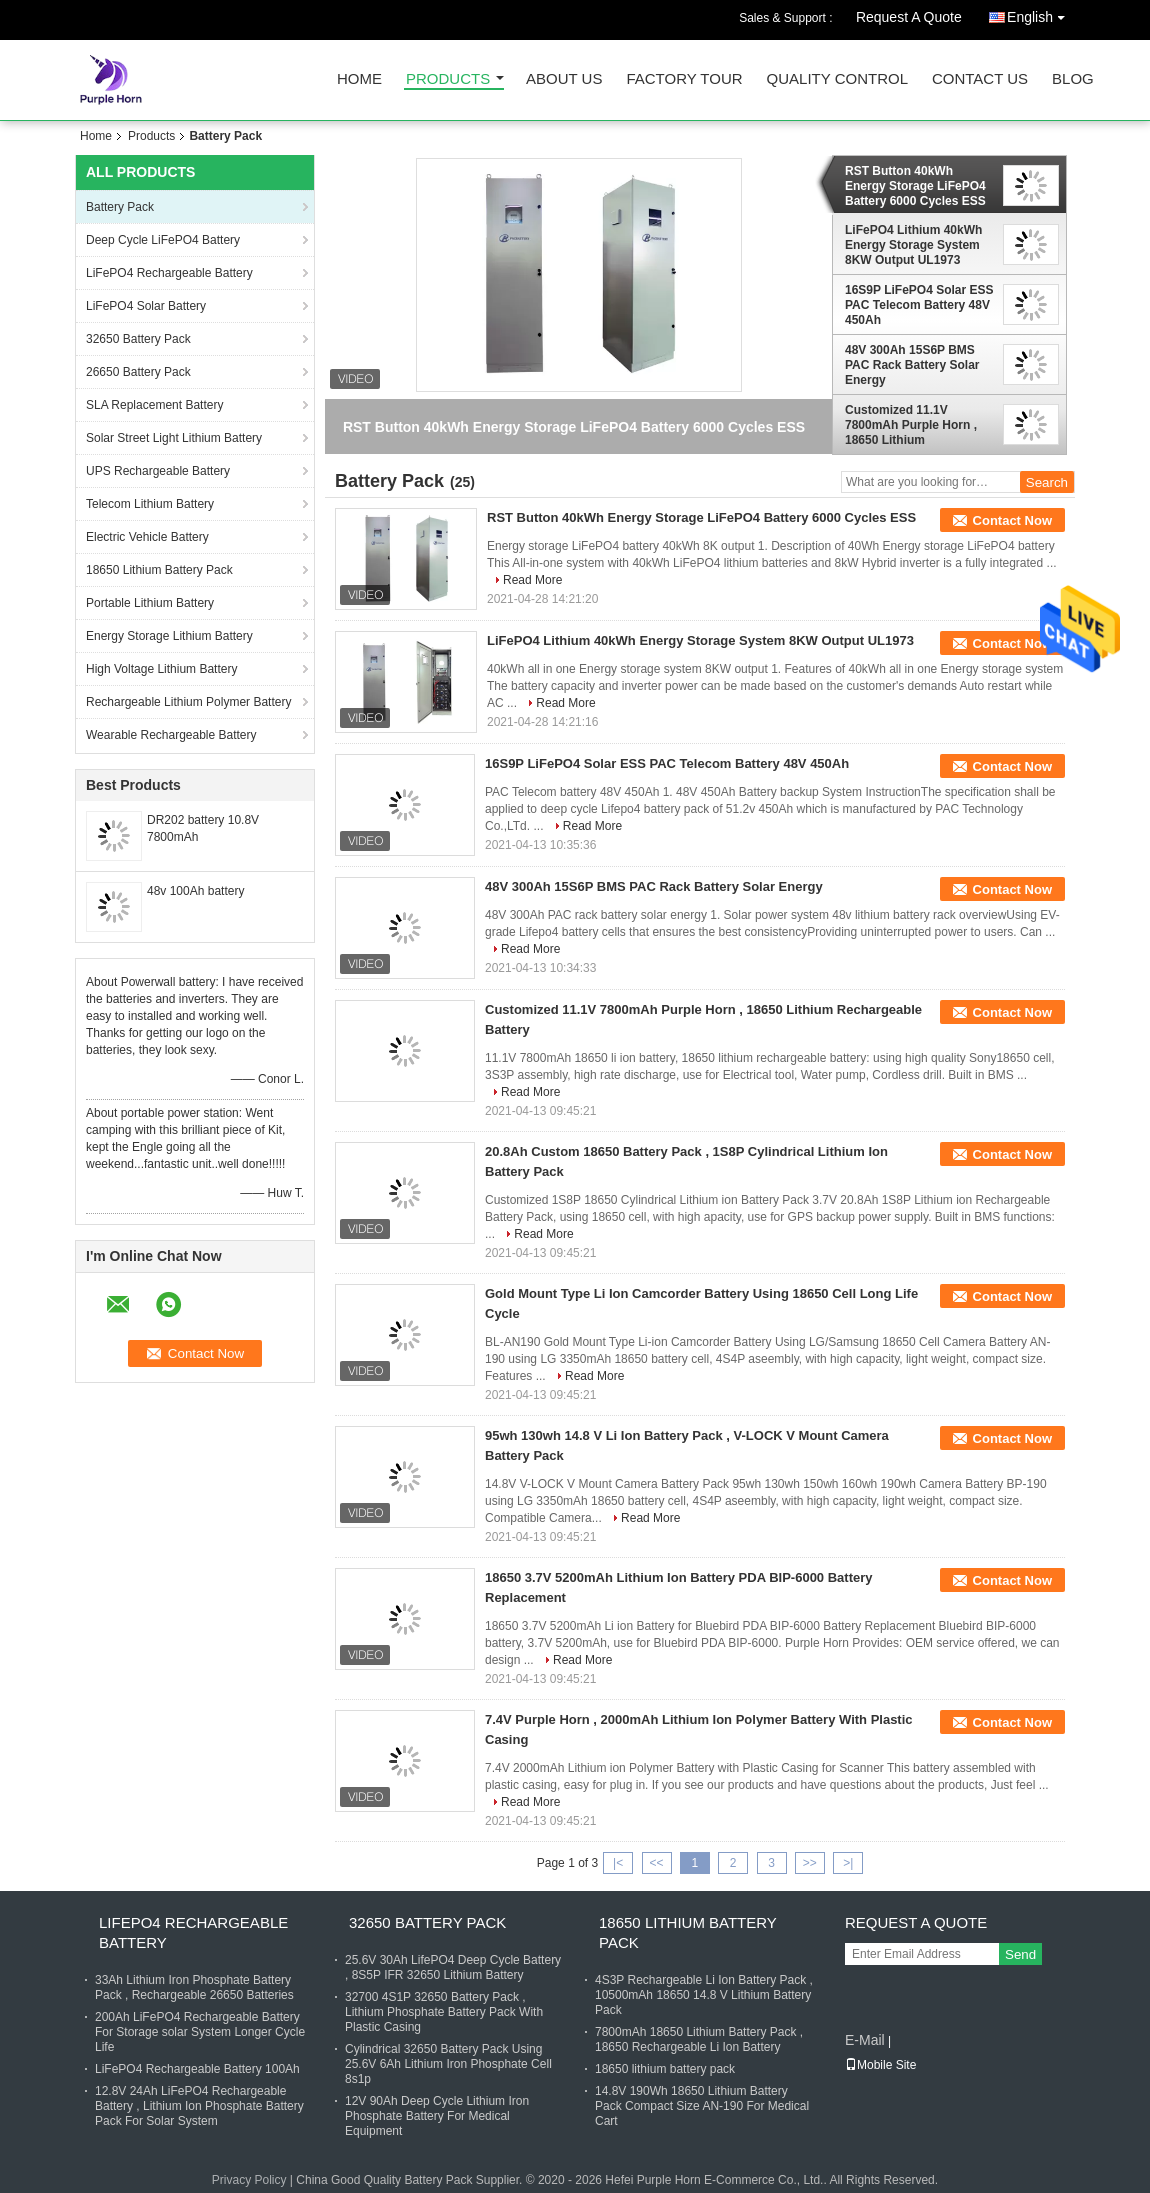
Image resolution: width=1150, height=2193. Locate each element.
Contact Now (1012, 520)
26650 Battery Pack (138, 372)
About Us (564, 79)
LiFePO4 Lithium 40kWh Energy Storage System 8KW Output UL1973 (913, 245)
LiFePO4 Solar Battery (146, 306)
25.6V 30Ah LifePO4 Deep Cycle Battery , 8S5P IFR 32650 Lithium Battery (453, 1967)
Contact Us (980, 79)
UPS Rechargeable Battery (158, 471)
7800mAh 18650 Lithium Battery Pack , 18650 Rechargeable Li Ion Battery (699, 2039)
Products (448, 79)
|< (618, 1863)
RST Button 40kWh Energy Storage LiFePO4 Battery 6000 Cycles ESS (915, 186)
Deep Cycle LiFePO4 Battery (163, 240)
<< (656, 1863)
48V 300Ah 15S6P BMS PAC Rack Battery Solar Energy (912, 365)
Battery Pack (120, 207)
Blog (1073, 79)
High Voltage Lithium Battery (161, 669)
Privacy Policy (249, 2180)
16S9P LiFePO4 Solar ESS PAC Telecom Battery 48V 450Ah (919, 305)
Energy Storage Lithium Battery (169, 636)
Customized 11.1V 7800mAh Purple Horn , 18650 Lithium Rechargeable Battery (911, 425)
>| (848, 1863)
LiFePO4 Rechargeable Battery (169, 273)
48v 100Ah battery (195, 891)
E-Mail (865, 2040)
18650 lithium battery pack (665, 2069)
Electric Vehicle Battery (147, 537)
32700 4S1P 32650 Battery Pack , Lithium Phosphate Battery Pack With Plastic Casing (444, 2012)
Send (1020, 1954)
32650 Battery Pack (138, 339)
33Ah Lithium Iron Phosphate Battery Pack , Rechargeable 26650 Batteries (194, 1987)
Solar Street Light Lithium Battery (174, 438)
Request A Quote (909, 17)
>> (810, 1863)
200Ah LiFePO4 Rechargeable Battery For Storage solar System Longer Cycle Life (200, 2032)
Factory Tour (684, 79)
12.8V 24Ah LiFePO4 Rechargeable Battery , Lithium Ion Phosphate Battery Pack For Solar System (199, 2106)
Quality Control (837, 79)
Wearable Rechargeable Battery (171, 735)
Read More (532, 580)
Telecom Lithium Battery (150, 504)
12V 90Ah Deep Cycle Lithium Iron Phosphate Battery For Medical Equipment (437, 2116)
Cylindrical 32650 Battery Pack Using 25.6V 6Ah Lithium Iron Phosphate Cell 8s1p (448, 2064)
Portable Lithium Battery (150, 603)
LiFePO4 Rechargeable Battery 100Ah (197, 2069)
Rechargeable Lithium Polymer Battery (188, 702)
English (1041, 13)
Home (359, 79)
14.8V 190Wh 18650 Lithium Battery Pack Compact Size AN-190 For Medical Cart (702, 2106)
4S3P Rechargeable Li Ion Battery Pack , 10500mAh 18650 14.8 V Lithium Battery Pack (704, 1995)
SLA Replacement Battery (154, 405)
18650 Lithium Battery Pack (159, 570)
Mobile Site (880, 2065)
